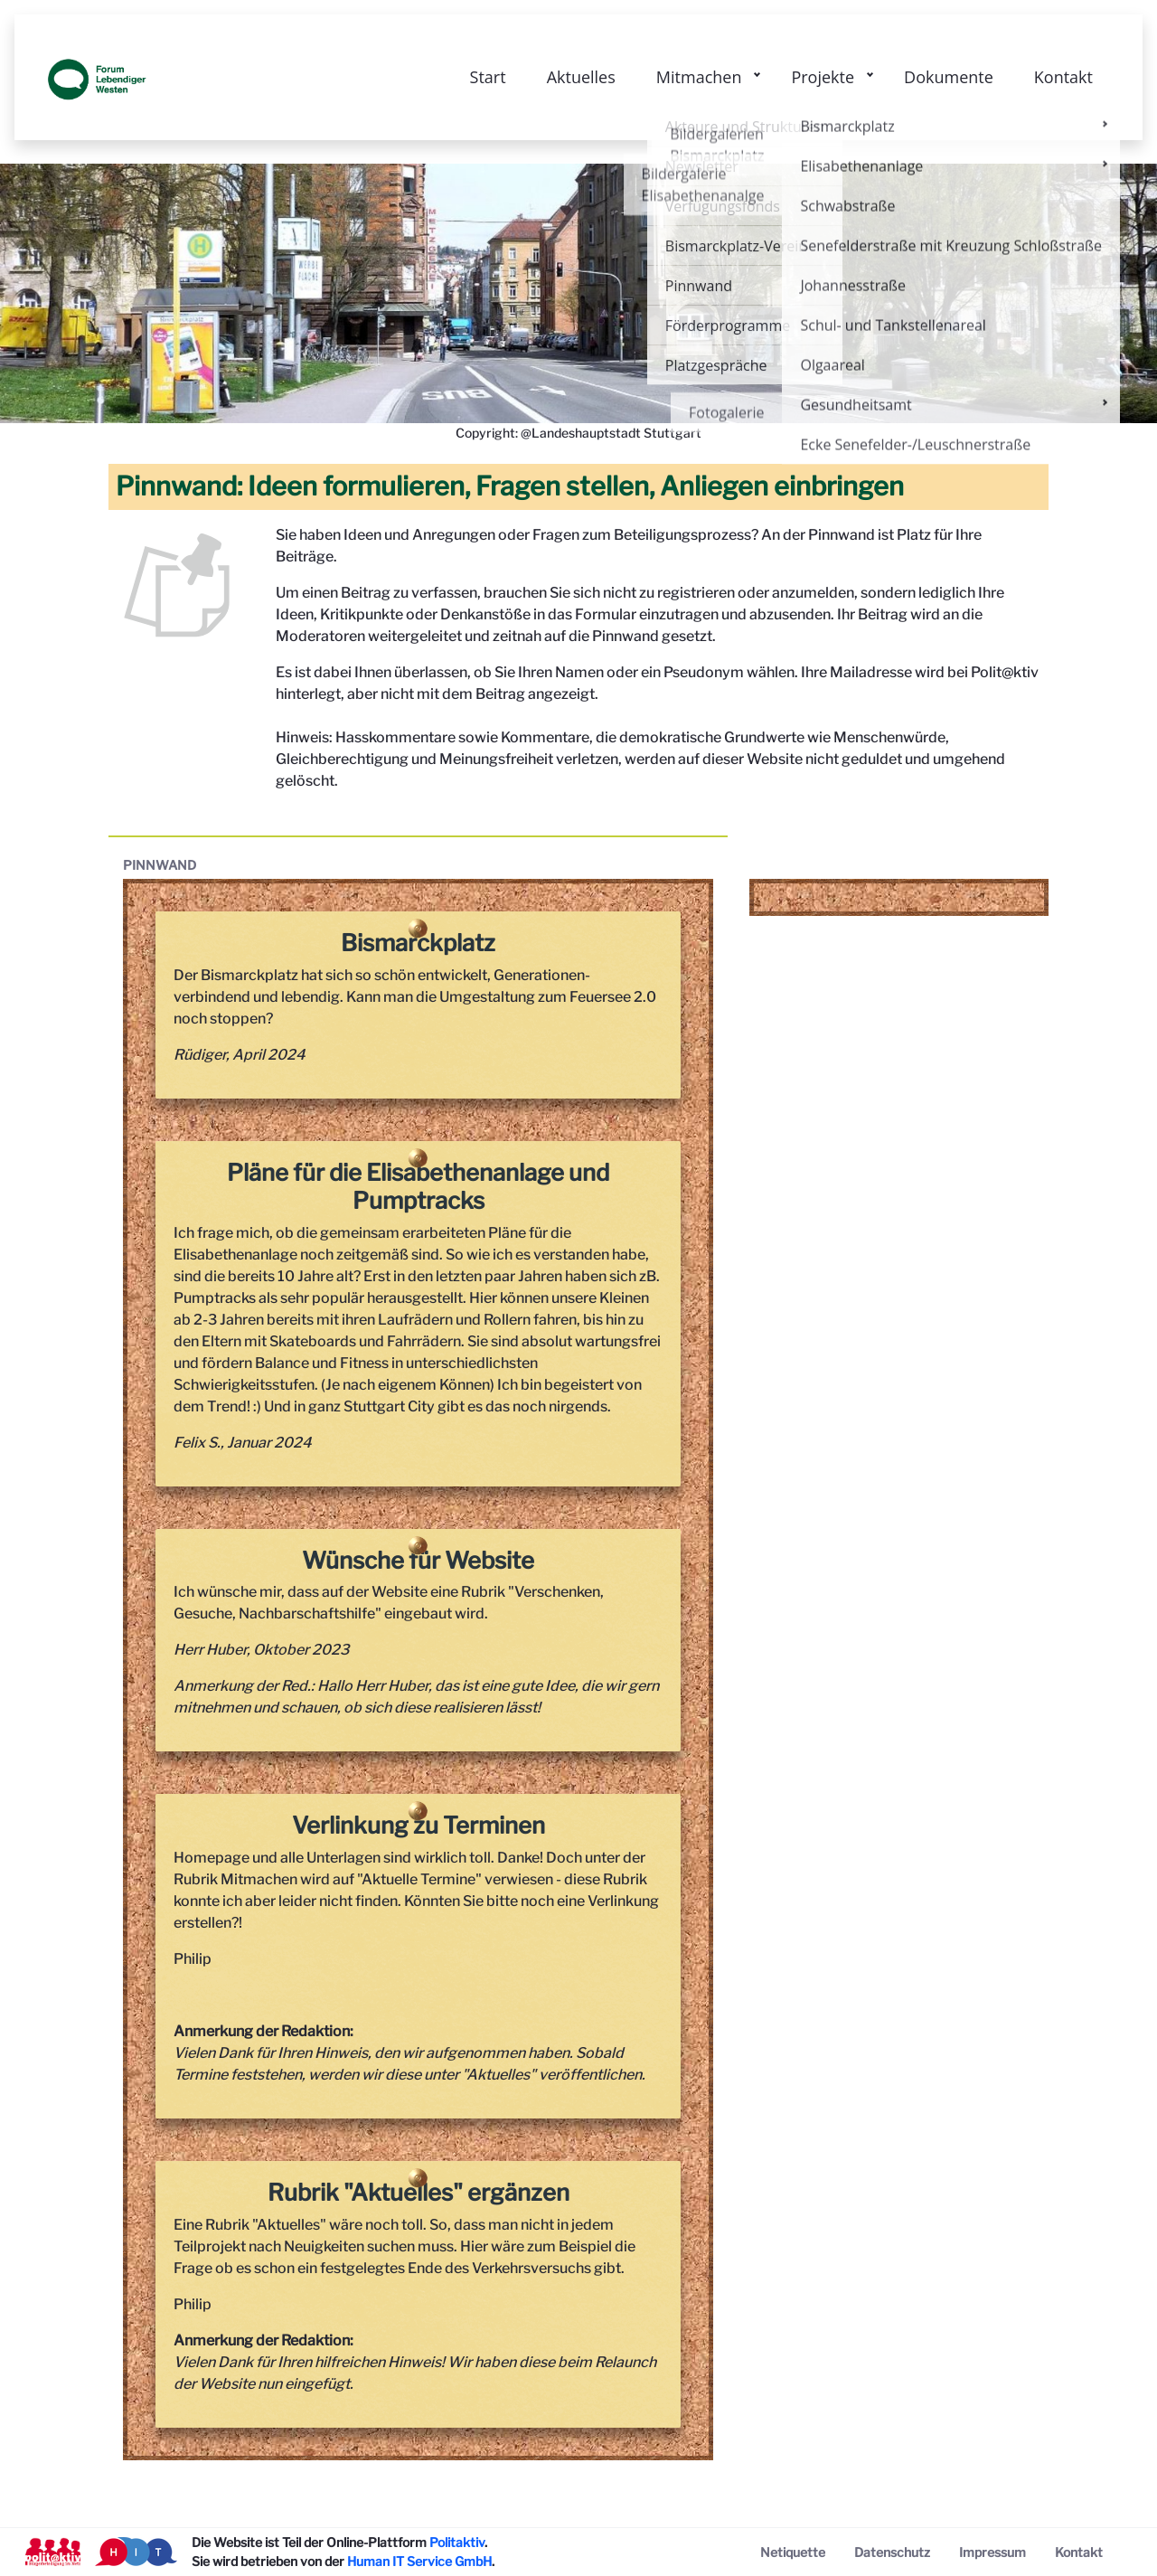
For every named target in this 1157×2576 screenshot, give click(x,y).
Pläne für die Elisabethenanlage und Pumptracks (418, 1186)
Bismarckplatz (418, 943)
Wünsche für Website (418, 1560)
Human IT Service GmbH (419, 2561)
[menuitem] (793, 2552)
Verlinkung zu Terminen (418, 1825)
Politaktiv (456, 2542)
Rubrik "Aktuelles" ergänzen (418, 2192)
